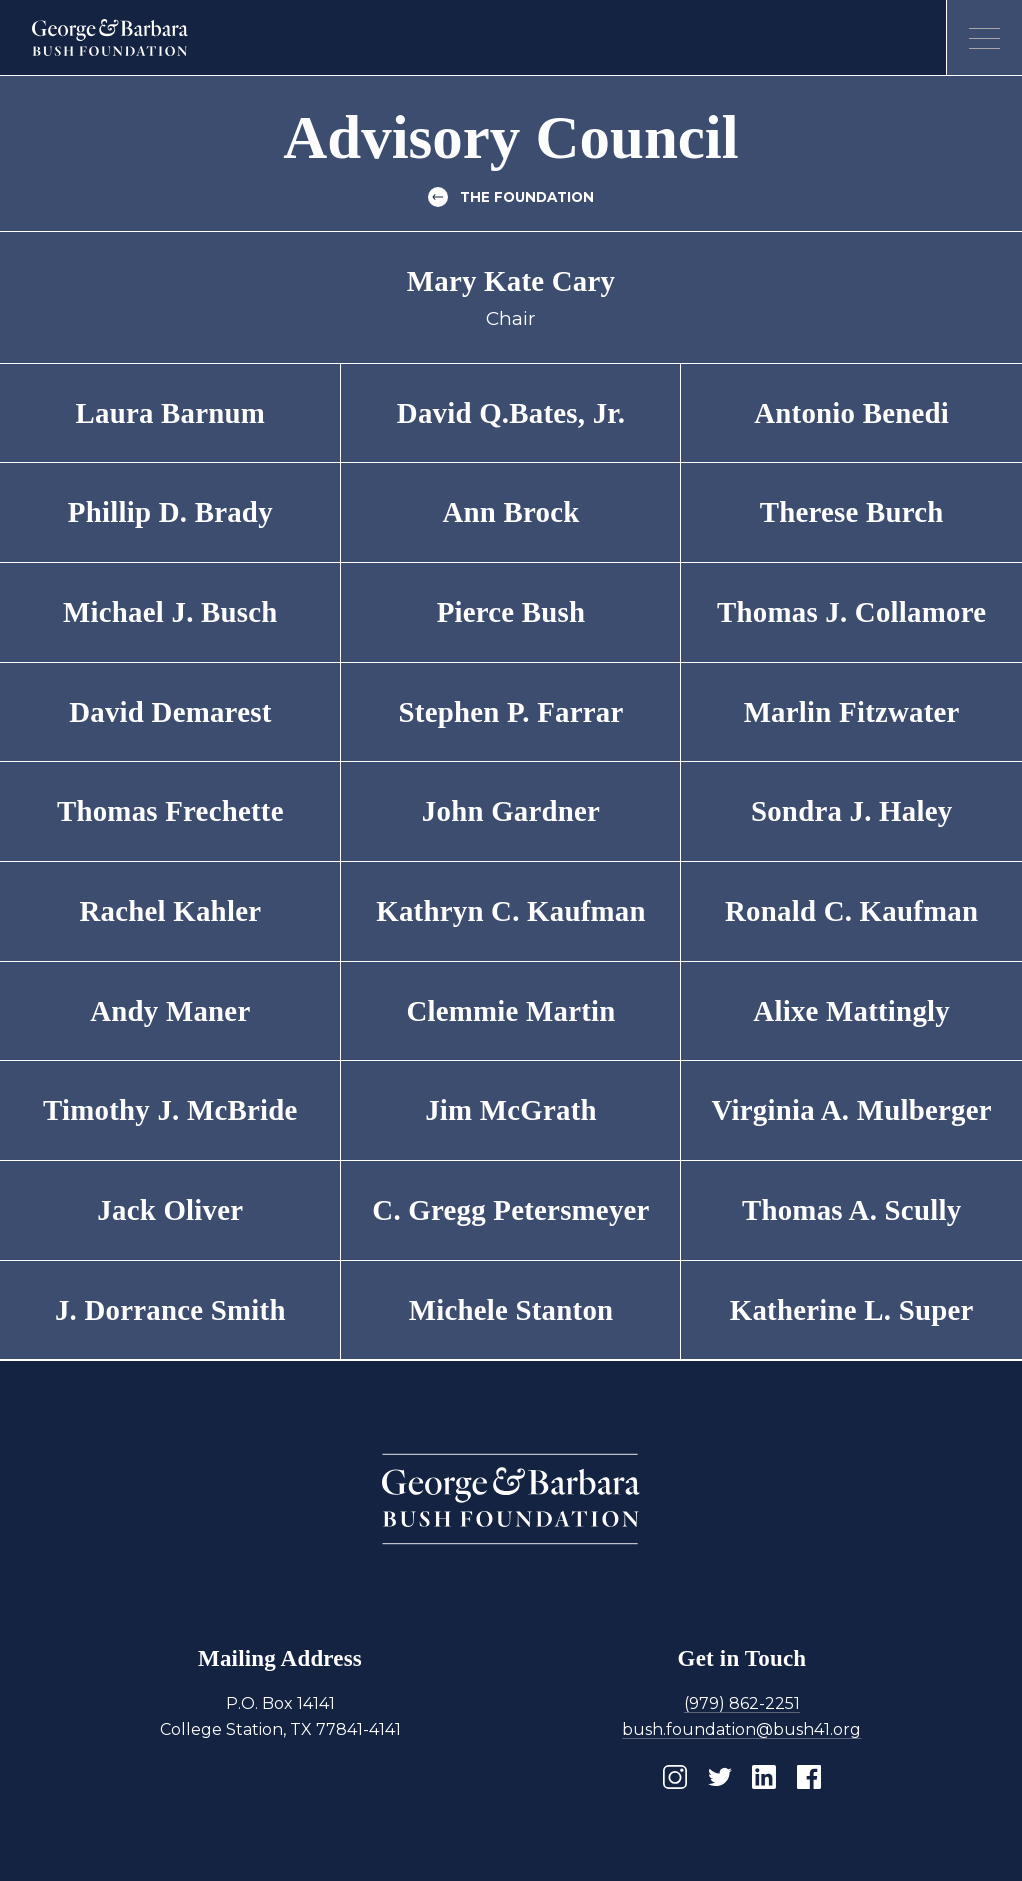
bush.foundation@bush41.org (741, 1729)
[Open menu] (984, 38)
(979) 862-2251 (742, 1703)
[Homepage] (110, 38)
